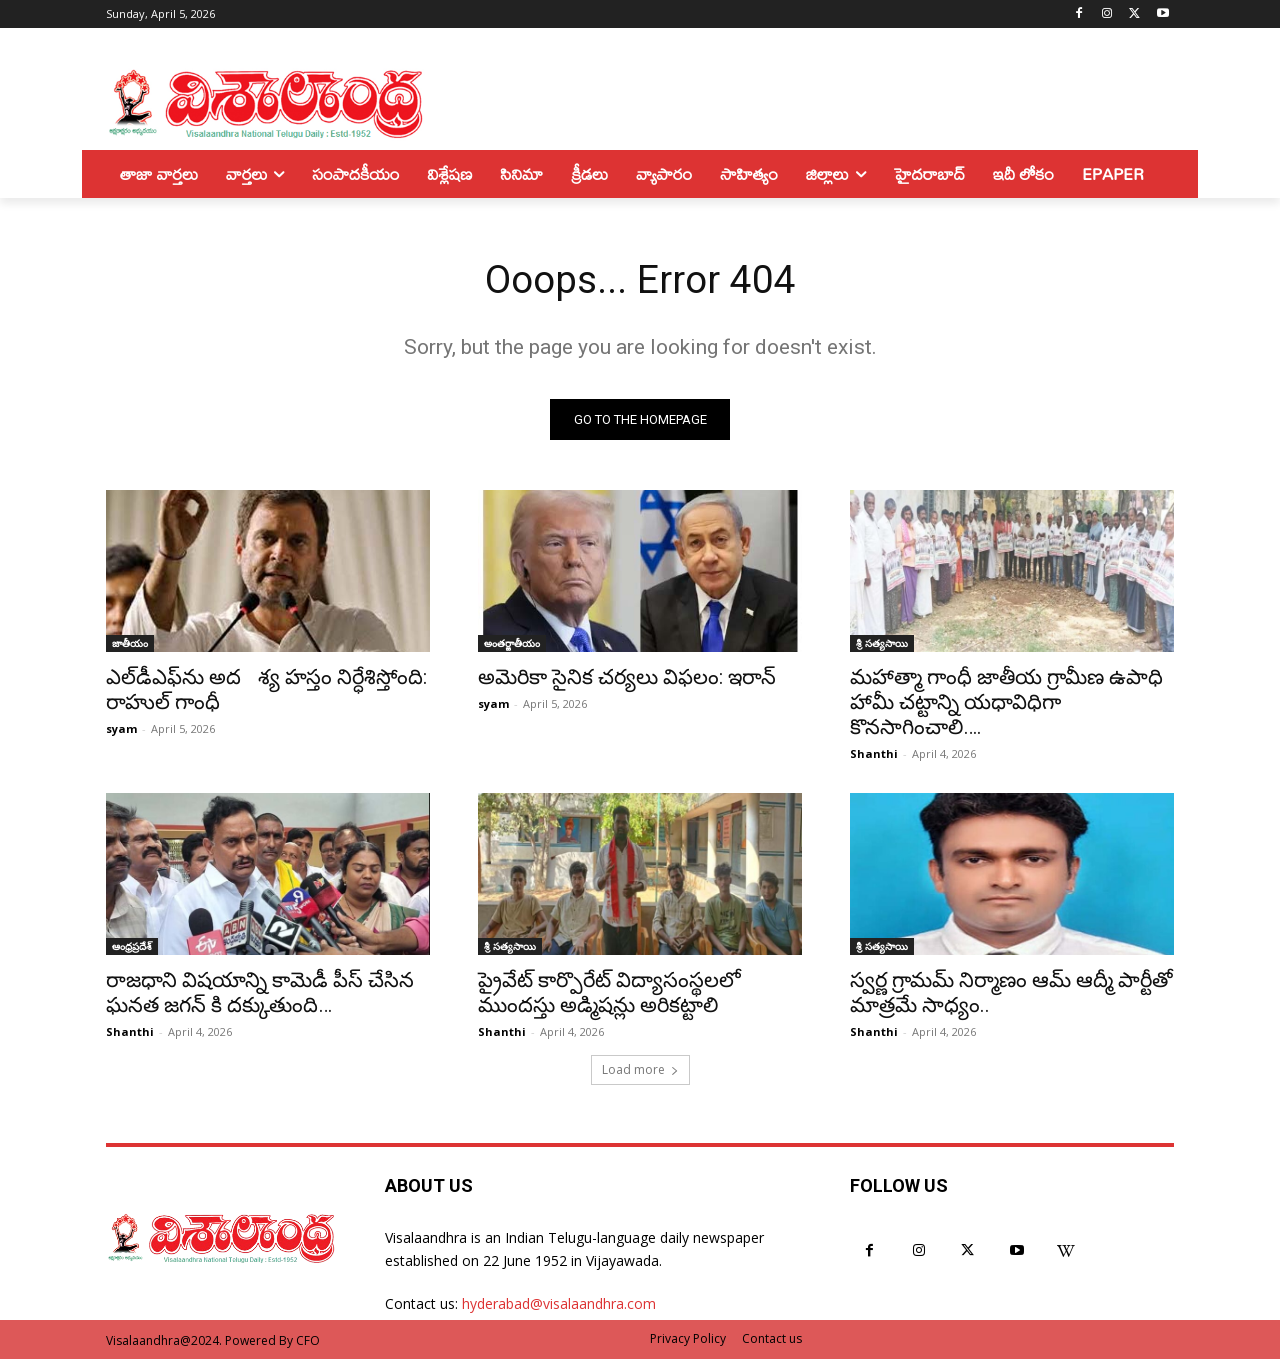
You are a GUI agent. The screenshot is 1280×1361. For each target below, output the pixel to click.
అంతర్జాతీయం (512, 645)
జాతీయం (130, 645)
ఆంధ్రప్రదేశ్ (132, 948)
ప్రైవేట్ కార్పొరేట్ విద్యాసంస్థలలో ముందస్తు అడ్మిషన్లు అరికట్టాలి (609, 994)
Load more (640, 1071)
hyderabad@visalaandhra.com (559, 1305)
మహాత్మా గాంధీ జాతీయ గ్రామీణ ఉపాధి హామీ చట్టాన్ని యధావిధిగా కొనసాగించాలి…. (1006, 704)
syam (121, 730)
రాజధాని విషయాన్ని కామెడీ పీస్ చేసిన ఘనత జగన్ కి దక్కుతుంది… (260, 994)
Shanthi (874, 755)
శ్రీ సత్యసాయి (882, 645)
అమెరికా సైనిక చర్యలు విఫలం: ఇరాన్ (627, 679)
